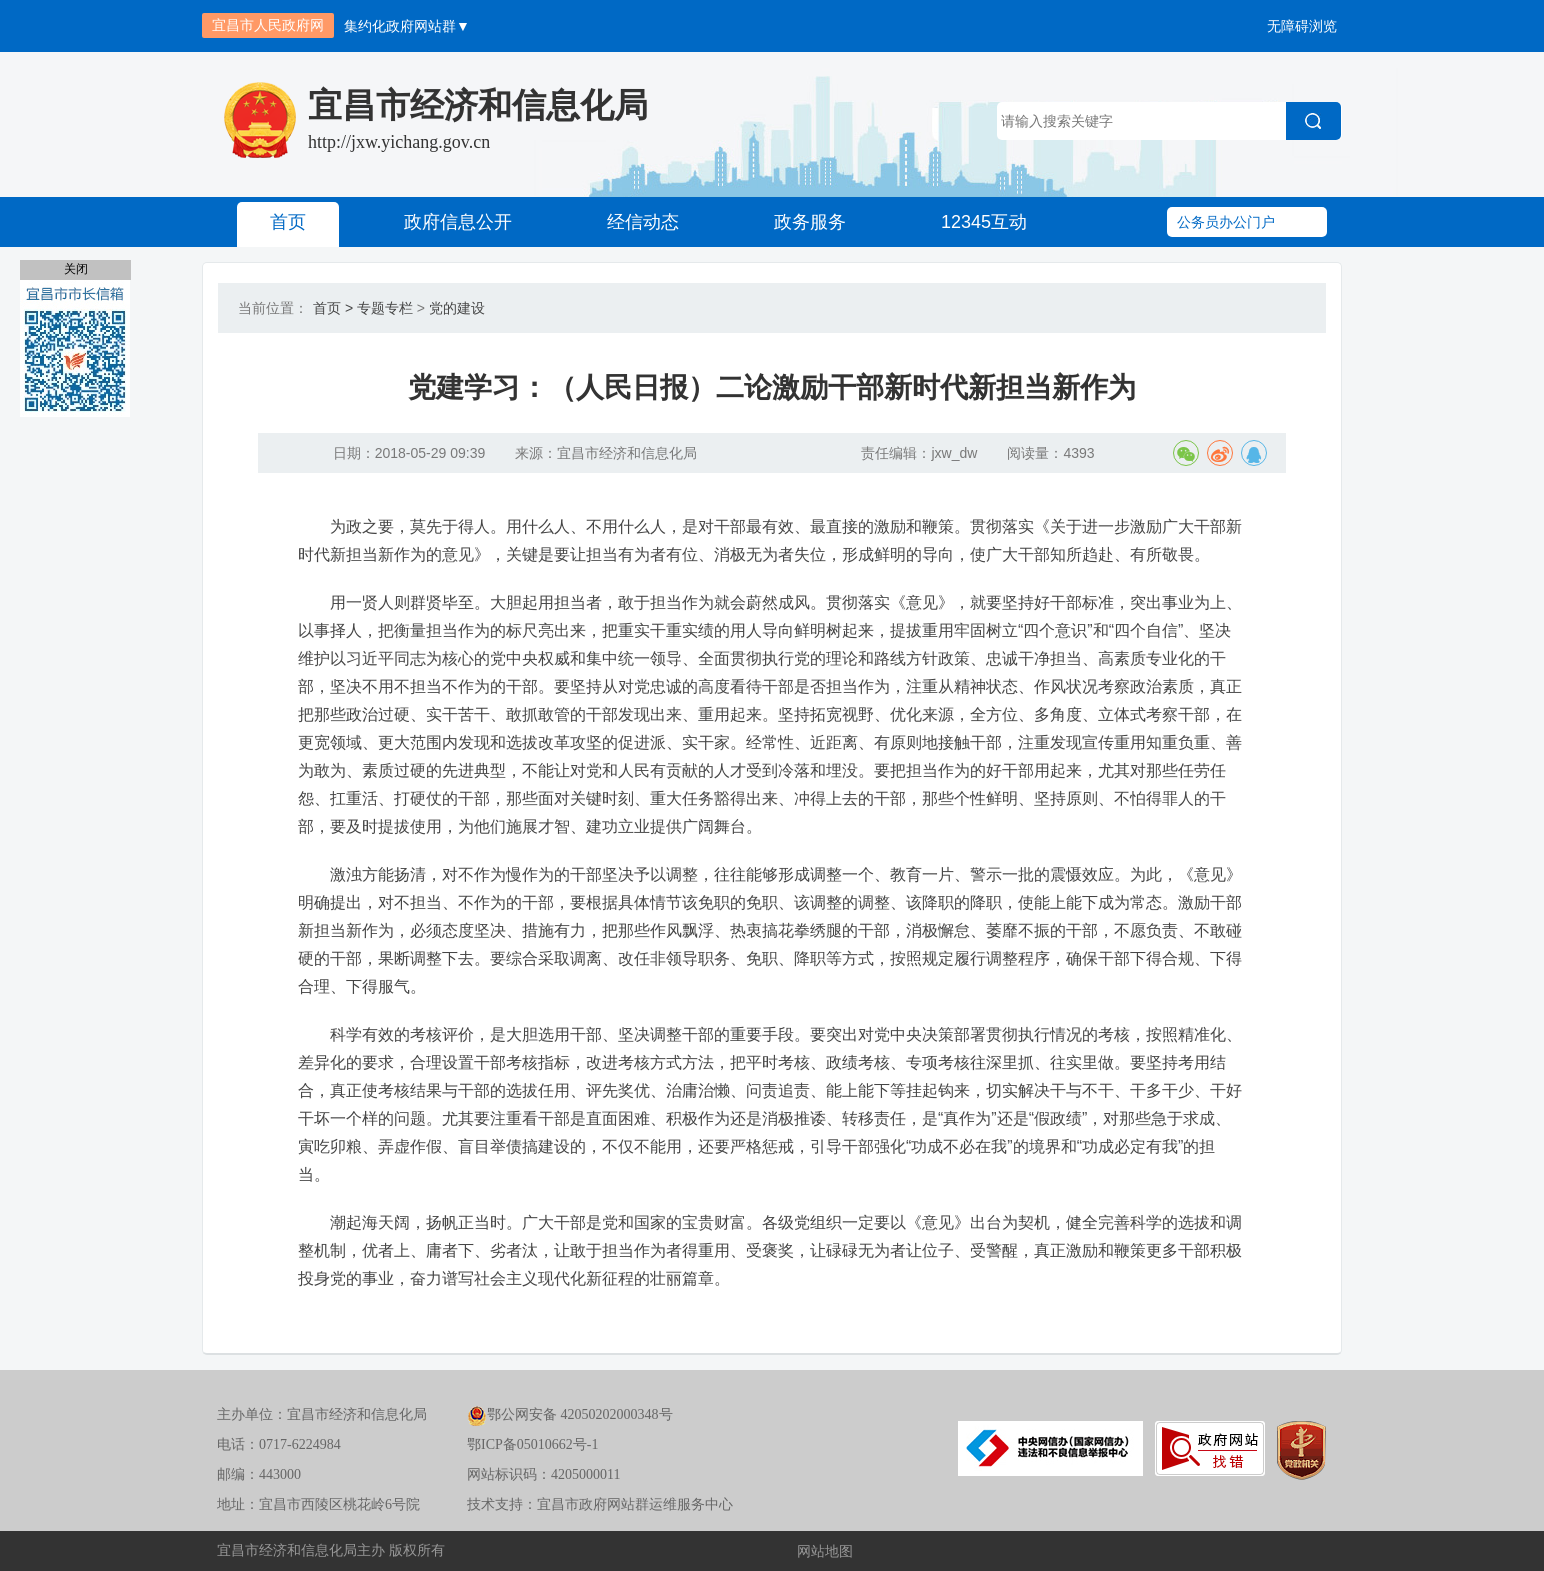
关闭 (76, 269)
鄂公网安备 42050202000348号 (570, 1414)
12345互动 (984, 222)
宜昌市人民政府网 (268, 25)
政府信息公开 (458, 222)
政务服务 (810, 222)
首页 (288, 222)
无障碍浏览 (1302, 26)
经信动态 (643, 222)
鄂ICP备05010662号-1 (532, 1444)
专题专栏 (385, 308)
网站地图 (825, 1551)
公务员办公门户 (1226, 222)
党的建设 (457, 308)
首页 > (333, 308)
